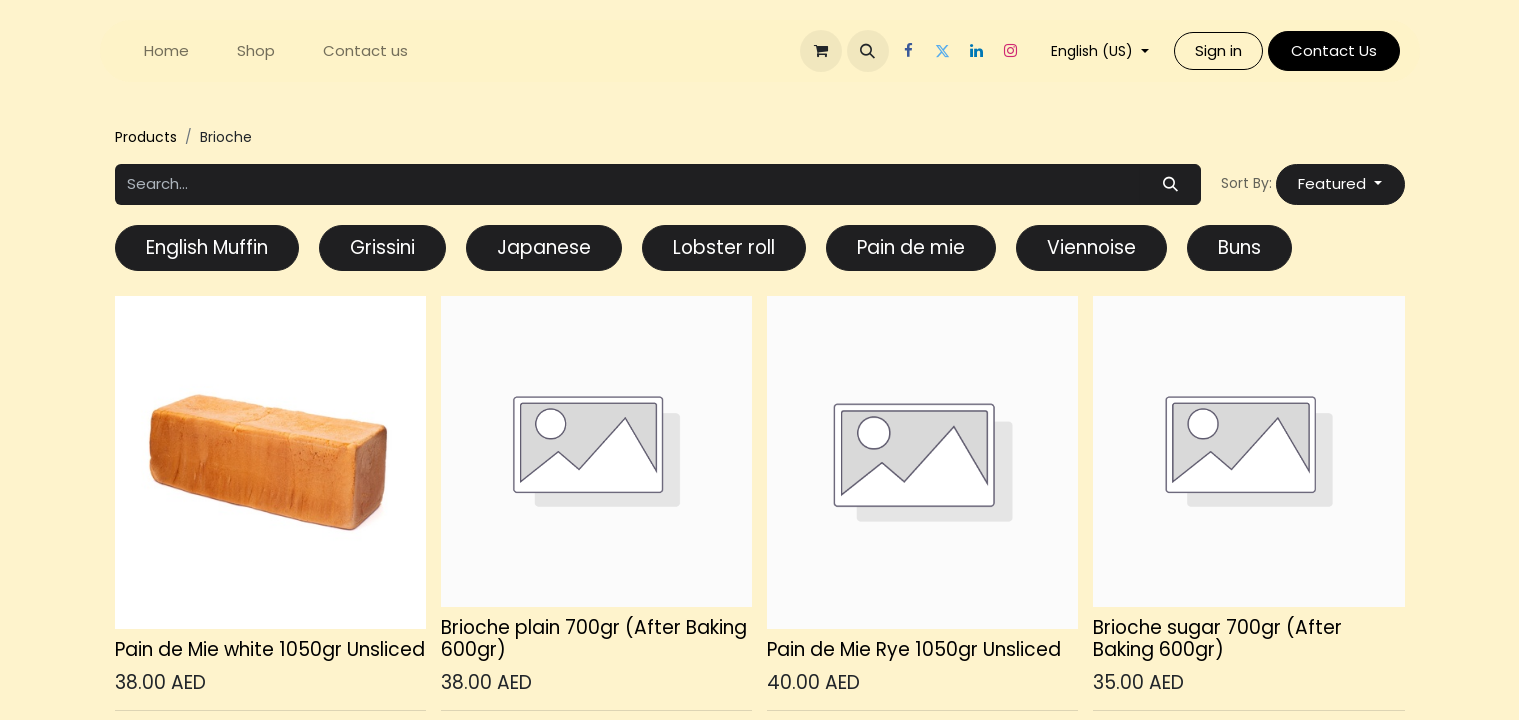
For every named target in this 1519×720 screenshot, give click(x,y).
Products (146, 137)
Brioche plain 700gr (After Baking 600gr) (594, 639)
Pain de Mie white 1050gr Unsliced (270, 649)
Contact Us (1334, 50)
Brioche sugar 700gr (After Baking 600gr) (1217, 639)
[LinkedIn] (977, 51)
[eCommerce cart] (821, 51)
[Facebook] (909, 51)
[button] (868, 51)
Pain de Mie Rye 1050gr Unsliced (914, 649)
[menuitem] (166, 51)
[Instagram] (1011, 51)
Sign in (1218, 50)
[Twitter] (943, 51)
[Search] (1170, 184)
